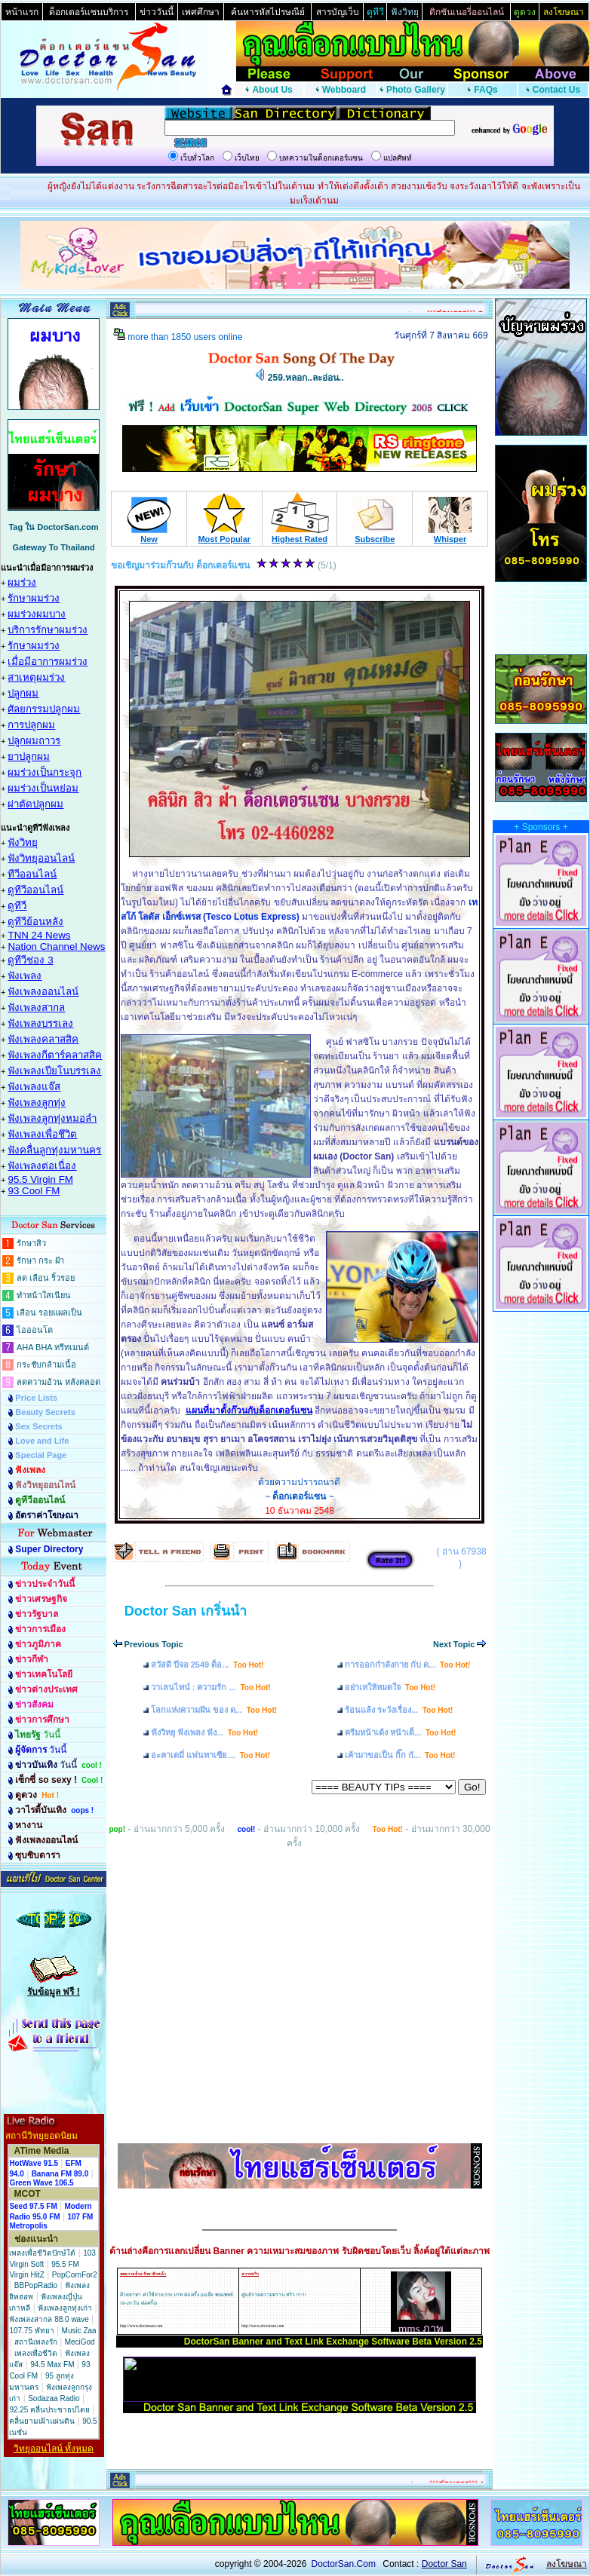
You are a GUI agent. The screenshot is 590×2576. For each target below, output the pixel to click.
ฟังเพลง (24, 976)
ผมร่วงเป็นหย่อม (43, 788)
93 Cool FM (34, 1190)
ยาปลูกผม (29, 756)
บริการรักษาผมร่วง (48, 630)
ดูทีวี (17, 905)
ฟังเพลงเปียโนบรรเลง (54, 1071)
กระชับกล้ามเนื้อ (46, 1364)
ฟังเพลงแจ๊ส (34, 1086)
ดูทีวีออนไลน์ (35, 890)
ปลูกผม (23, 693)
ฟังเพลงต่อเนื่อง (42, 1166)
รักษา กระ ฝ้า (40, 1260)
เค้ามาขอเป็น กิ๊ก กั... (400, 1755)
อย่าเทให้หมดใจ (390, 1687)
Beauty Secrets (45, 1412)
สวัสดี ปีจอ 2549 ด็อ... (207, 1664)
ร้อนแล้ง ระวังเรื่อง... (399, 1709)
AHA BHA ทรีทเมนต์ (53, 1347)
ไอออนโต (35, 1329)
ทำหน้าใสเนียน (44, 1295)
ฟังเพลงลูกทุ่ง (37, 1102)
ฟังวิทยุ (23, 842)
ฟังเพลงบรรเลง (40, 1023)
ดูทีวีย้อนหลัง (35, 921)
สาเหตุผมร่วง (36, 677)
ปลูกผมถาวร (34, 740)
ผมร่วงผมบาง (37, 614)
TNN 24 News (39, 935)
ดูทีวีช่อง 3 (30, 960)
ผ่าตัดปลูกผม (35, 804)
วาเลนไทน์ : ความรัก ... (211, 1687)
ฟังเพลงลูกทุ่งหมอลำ (52, 1118)
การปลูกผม (31, 725)
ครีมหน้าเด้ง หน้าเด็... (400, 1732)
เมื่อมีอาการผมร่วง (48, 661)
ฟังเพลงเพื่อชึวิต (42, 1134)
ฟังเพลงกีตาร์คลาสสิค (55, 1055)
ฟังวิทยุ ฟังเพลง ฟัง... (204, 1732)
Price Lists (36, 1397)
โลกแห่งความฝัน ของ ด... (214, 1709)
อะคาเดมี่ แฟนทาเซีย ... (210, 1755)
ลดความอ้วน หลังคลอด (58, 1381)
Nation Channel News (56, 946)
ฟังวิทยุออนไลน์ (41, 858)
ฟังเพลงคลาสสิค (43, 1039)
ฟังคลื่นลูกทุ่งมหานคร (54, 1150)
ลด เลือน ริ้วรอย (46, 1277)
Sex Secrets (38, 1426)
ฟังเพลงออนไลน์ (43, 991)
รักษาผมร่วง (34, 598)
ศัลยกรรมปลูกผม (44, 709)
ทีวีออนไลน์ (32, 874)
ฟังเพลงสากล (36, 1007)
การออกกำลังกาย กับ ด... (407, 1664)
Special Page (40, 1455)
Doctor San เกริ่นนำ (185, 1611)
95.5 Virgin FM (40, 1179)
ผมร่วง (22, 582)
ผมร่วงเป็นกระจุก (44, 772)
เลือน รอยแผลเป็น (49, 1312)
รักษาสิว (31, 1243)
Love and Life (42, 1440)
